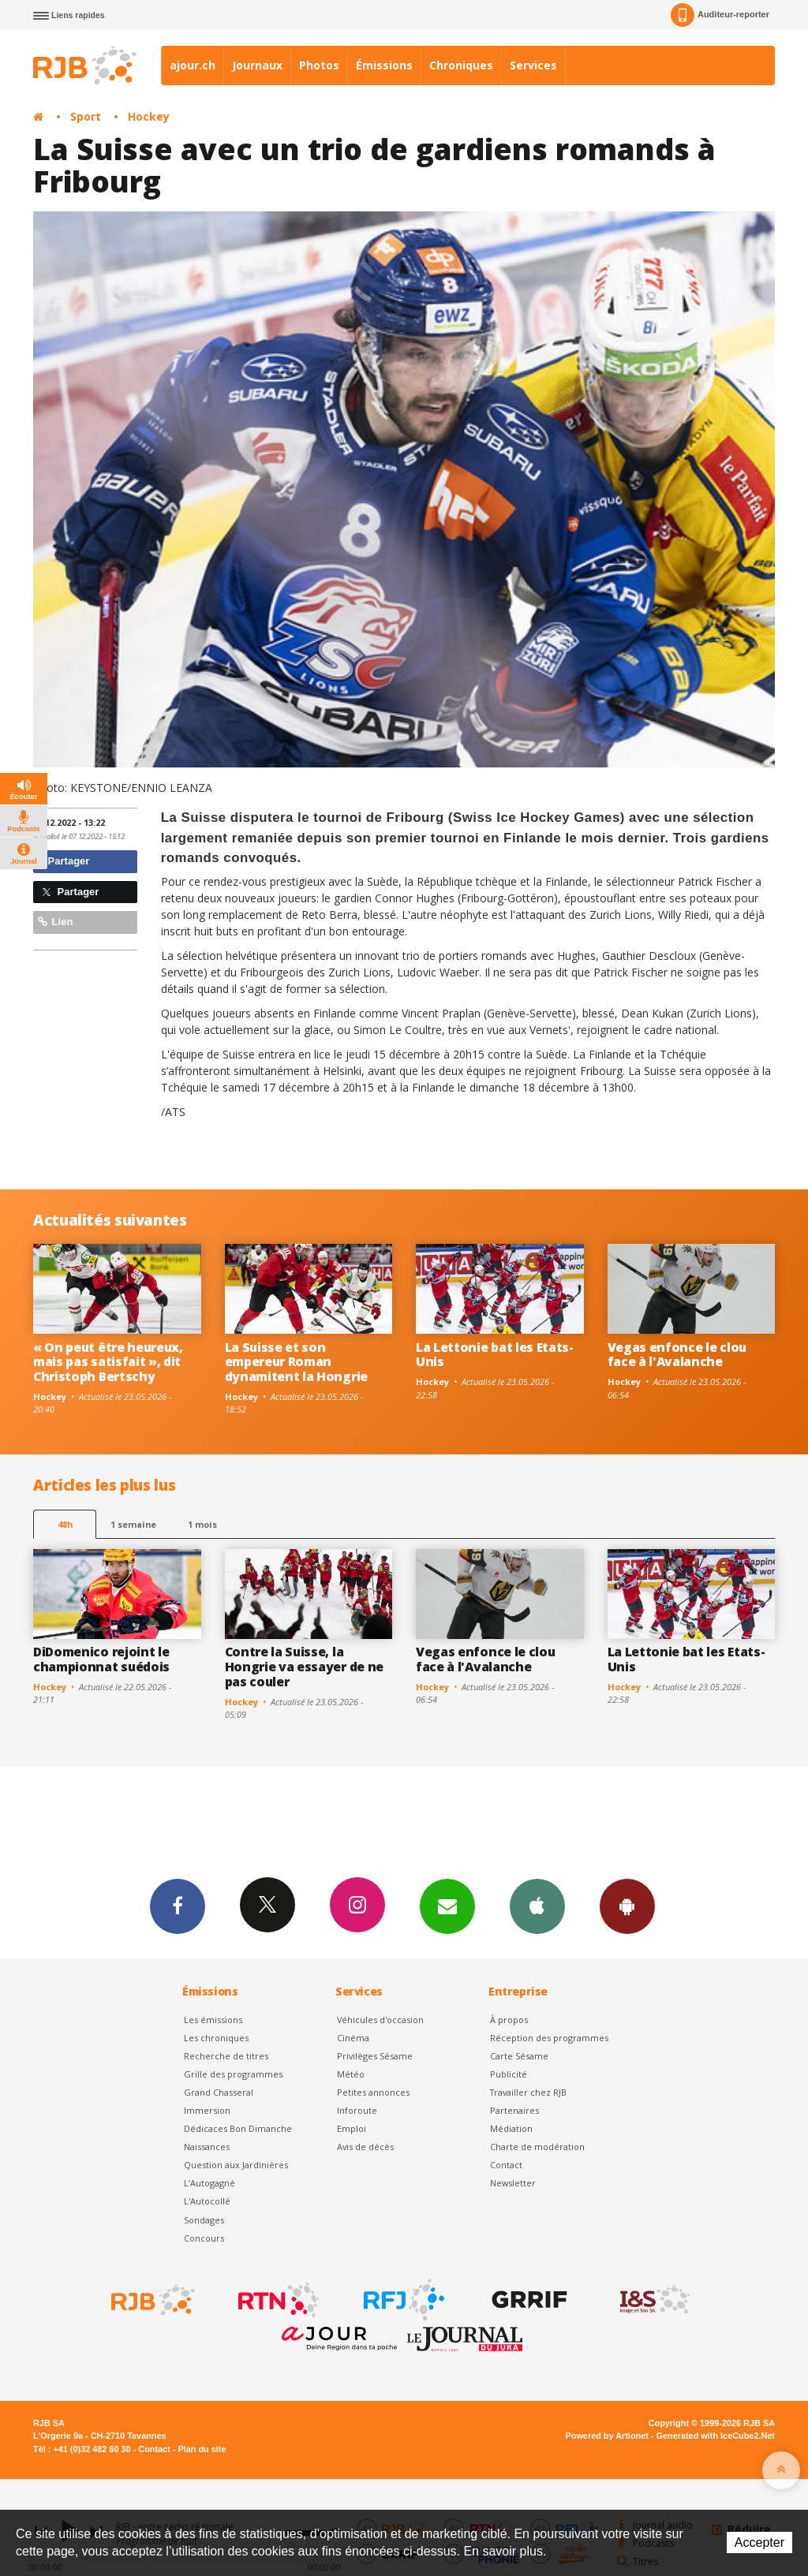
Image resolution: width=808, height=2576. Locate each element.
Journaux (257, 65)
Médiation (511, 2128)
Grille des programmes (233, 2074)
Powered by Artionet (607, 2435)
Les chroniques (216, 2038)
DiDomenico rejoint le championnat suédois (101, 1659)
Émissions (384, 65)
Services (533, 65)
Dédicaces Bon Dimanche (238, 2128)
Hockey (149, 116)
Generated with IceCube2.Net (715, 2435)
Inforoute (357, 2110)
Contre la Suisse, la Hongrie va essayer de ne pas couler (304, 1666)
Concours (204, 2238)
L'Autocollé (207, 2201)
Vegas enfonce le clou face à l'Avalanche (677, 1354)
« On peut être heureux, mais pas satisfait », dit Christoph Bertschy (108, 1362)
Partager (63, 861)
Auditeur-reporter (720, 15)
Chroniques (461, 65)
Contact (506, 2165)
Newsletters (447, 1905)
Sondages (204, 2220)
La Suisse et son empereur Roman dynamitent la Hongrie (296, 1362)
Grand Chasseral (218, 2092)
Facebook (177, 1905)
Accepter (759, 2542)
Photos (319, 65)
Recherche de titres (226, 2056)
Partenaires (514, 2110)
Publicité (508, 2074)
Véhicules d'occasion (380, 2019)
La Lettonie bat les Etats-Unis (495, 1354)
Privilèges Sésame (375, 2056)
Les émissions (213, 2019)
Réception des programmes (549, 2038)
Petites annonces (373, 2092)
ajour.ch (192, 65)
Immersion (207, 2110)
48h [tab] (65, 1524)
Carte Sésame (519, 2056)
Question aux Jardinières (236, 2165)
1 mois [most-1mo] (202, 1524)
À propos (509, 2019)
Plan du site (202, 2449)
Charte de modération (537, 2146)
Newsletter (513, 2183)
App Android (627, 1905)
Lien (55, 922)
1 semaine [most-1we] (133, 1524)
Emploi (351, 2128)
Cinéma (353, 2038)
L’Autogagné (209, 2183)
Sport (85, 116)
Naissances (207, 2146)
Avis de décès (365, 2146)
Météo (351, 2074)
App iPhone (537, 1905)
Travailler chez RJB (528, 2092)
